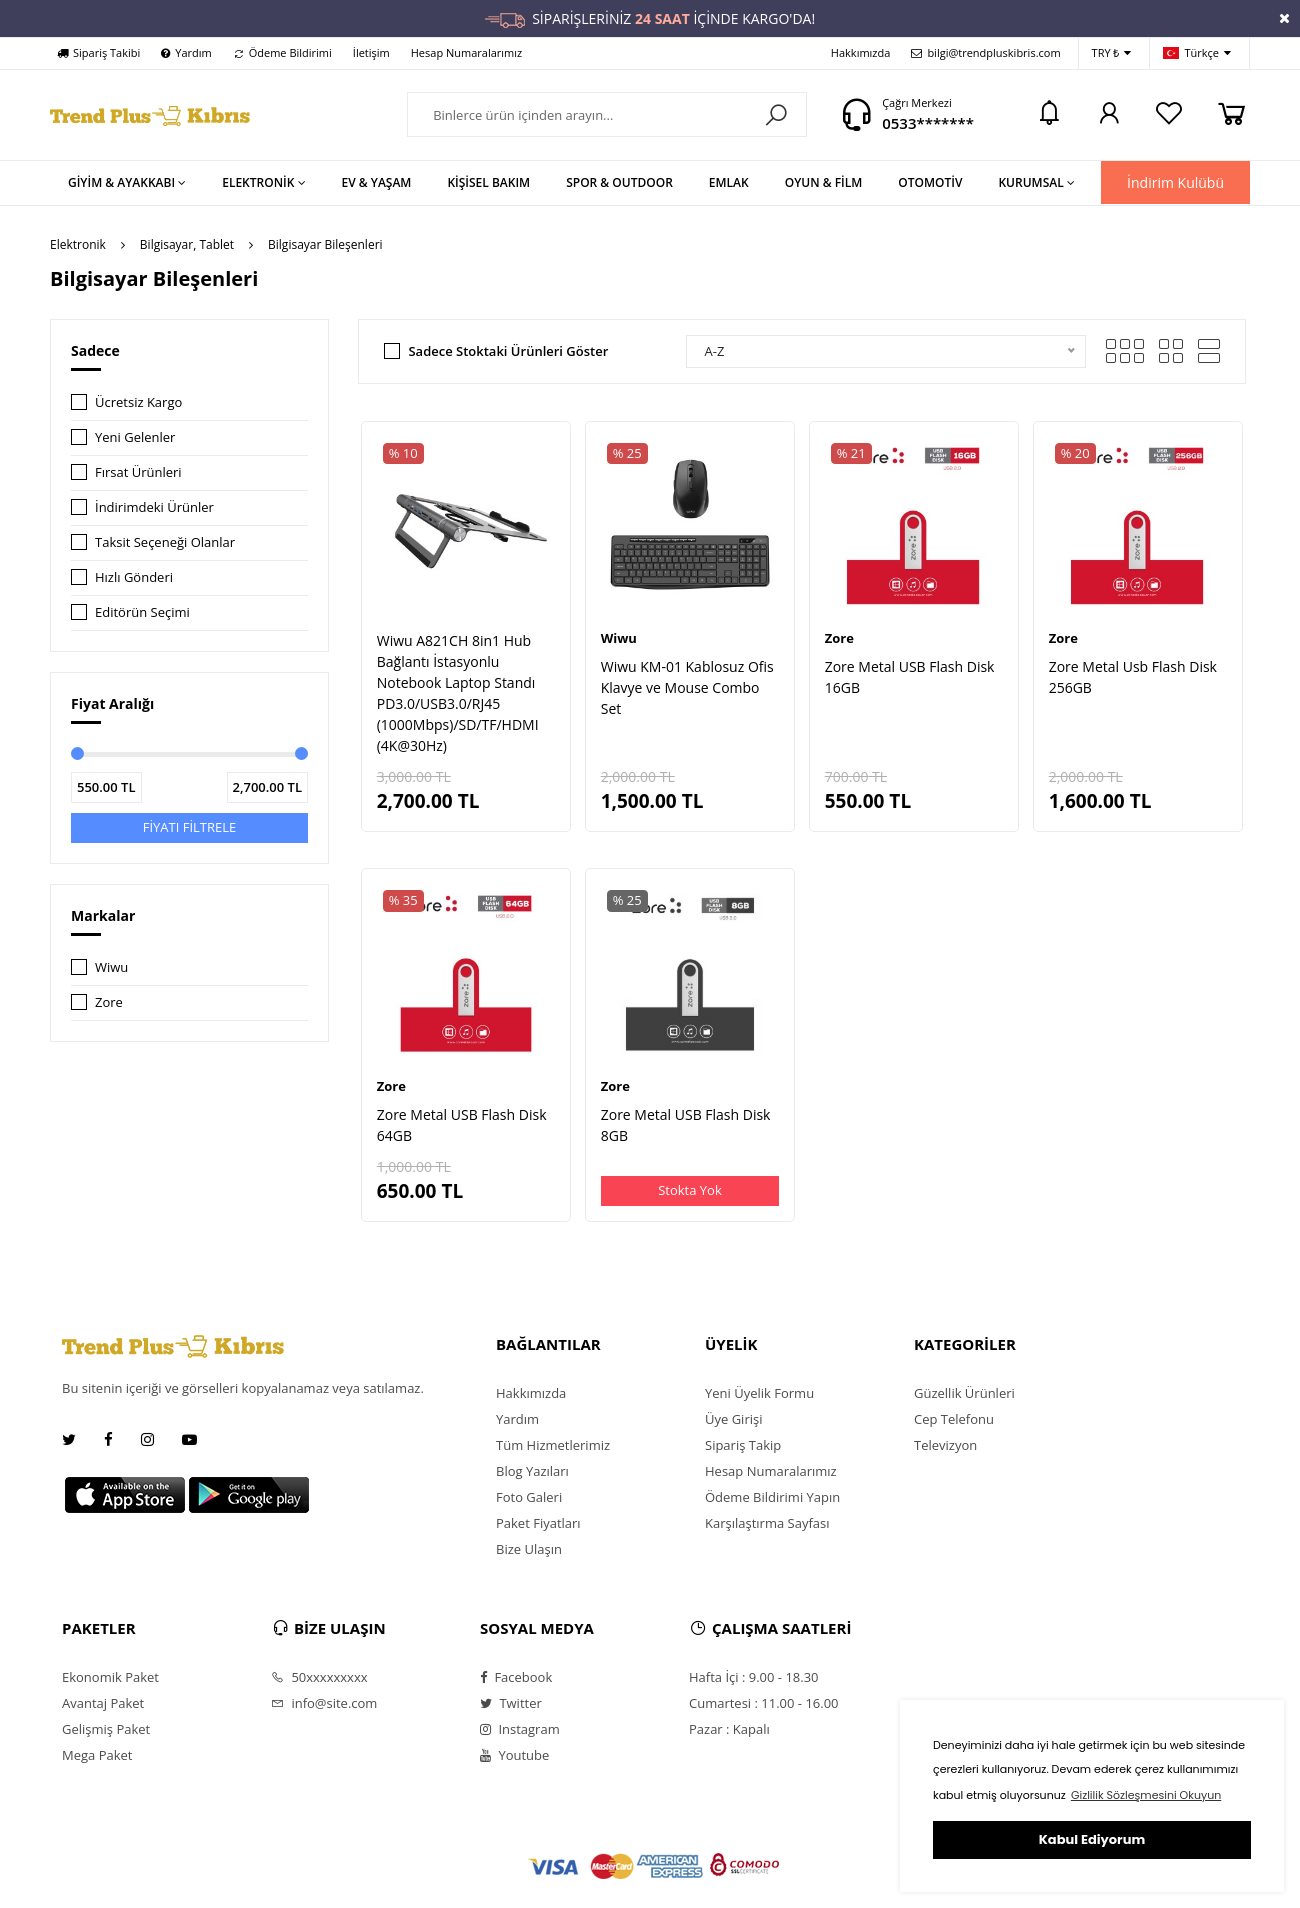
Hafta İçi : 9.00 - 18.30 (754, 1677)
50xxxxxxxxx (319, 1677)
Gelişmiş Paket (106, 1729)
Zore (109, 1002)
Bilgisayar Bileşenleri (325, 244)
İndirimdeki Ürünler (154, 507)
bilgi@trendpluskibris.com (985, 52)
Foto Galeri (529, 1497)
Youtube (514, 1755)
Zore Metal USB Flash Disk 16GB (910, 677)
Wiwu (111, 967)
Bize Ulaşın (529, 1549)
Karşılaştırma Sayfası (767, 1523)
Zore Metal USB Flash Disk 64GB (462, 1125)
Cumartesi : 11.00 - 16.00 (764, 1703)
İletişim (371, 52)
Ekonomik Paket (110, 1677)
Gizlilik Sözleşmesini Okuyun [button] (1146, 1795)
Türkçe (1197, 53)
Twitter (511, 1703)
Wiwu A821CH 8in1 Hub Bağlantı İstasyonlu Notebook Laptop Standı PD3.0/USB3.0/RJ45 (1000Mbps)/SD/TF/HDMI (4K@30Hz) (458, 693)
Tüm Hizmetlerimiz (553, 1445)
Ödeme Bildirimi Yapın (772, 1497)
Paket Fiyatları (538, 1523)
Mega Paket (97, 1755)
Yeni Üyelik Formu (759, 1393)
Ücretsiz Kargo (138, 402)
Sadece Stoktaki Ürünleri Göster (508, 351)
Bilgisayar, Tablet (187, 244)
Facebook (516, 1677)
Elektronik (78, 244)
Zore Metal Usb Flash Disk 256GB (1133, 677)
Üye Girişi (733, 1419)
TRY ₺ (1112, 53)
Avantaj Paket (103, 1703)
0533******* (928, 123)
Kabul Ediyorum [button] (1092, 1839)
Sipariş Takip (743, 1445)
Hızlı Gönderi (134, 577)
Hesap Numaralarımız (466, 52)
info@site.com (324, 1703)
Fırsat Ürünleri (138, 472)
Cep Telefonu (954, 1419)
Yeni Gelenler (135, 437)
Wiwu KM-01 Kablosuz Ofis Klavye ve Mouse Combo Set (687, 687)
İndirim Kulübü (1175, 182)
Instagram (520, 1729)
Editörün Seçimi (142, 612)
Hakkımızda (861, 52)
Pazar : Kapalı (729, 1729)
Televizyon (945, 1445)
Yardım (186, 52)
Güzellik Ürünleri (964, 1393)
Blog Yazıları (532, 1471)
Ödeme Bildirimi (282, 52)
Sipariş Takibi (98, 52)
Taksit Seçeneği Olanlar (165, 542)
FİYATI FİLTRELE (190, 827)
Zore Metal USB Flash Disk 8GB (686, 1125)
